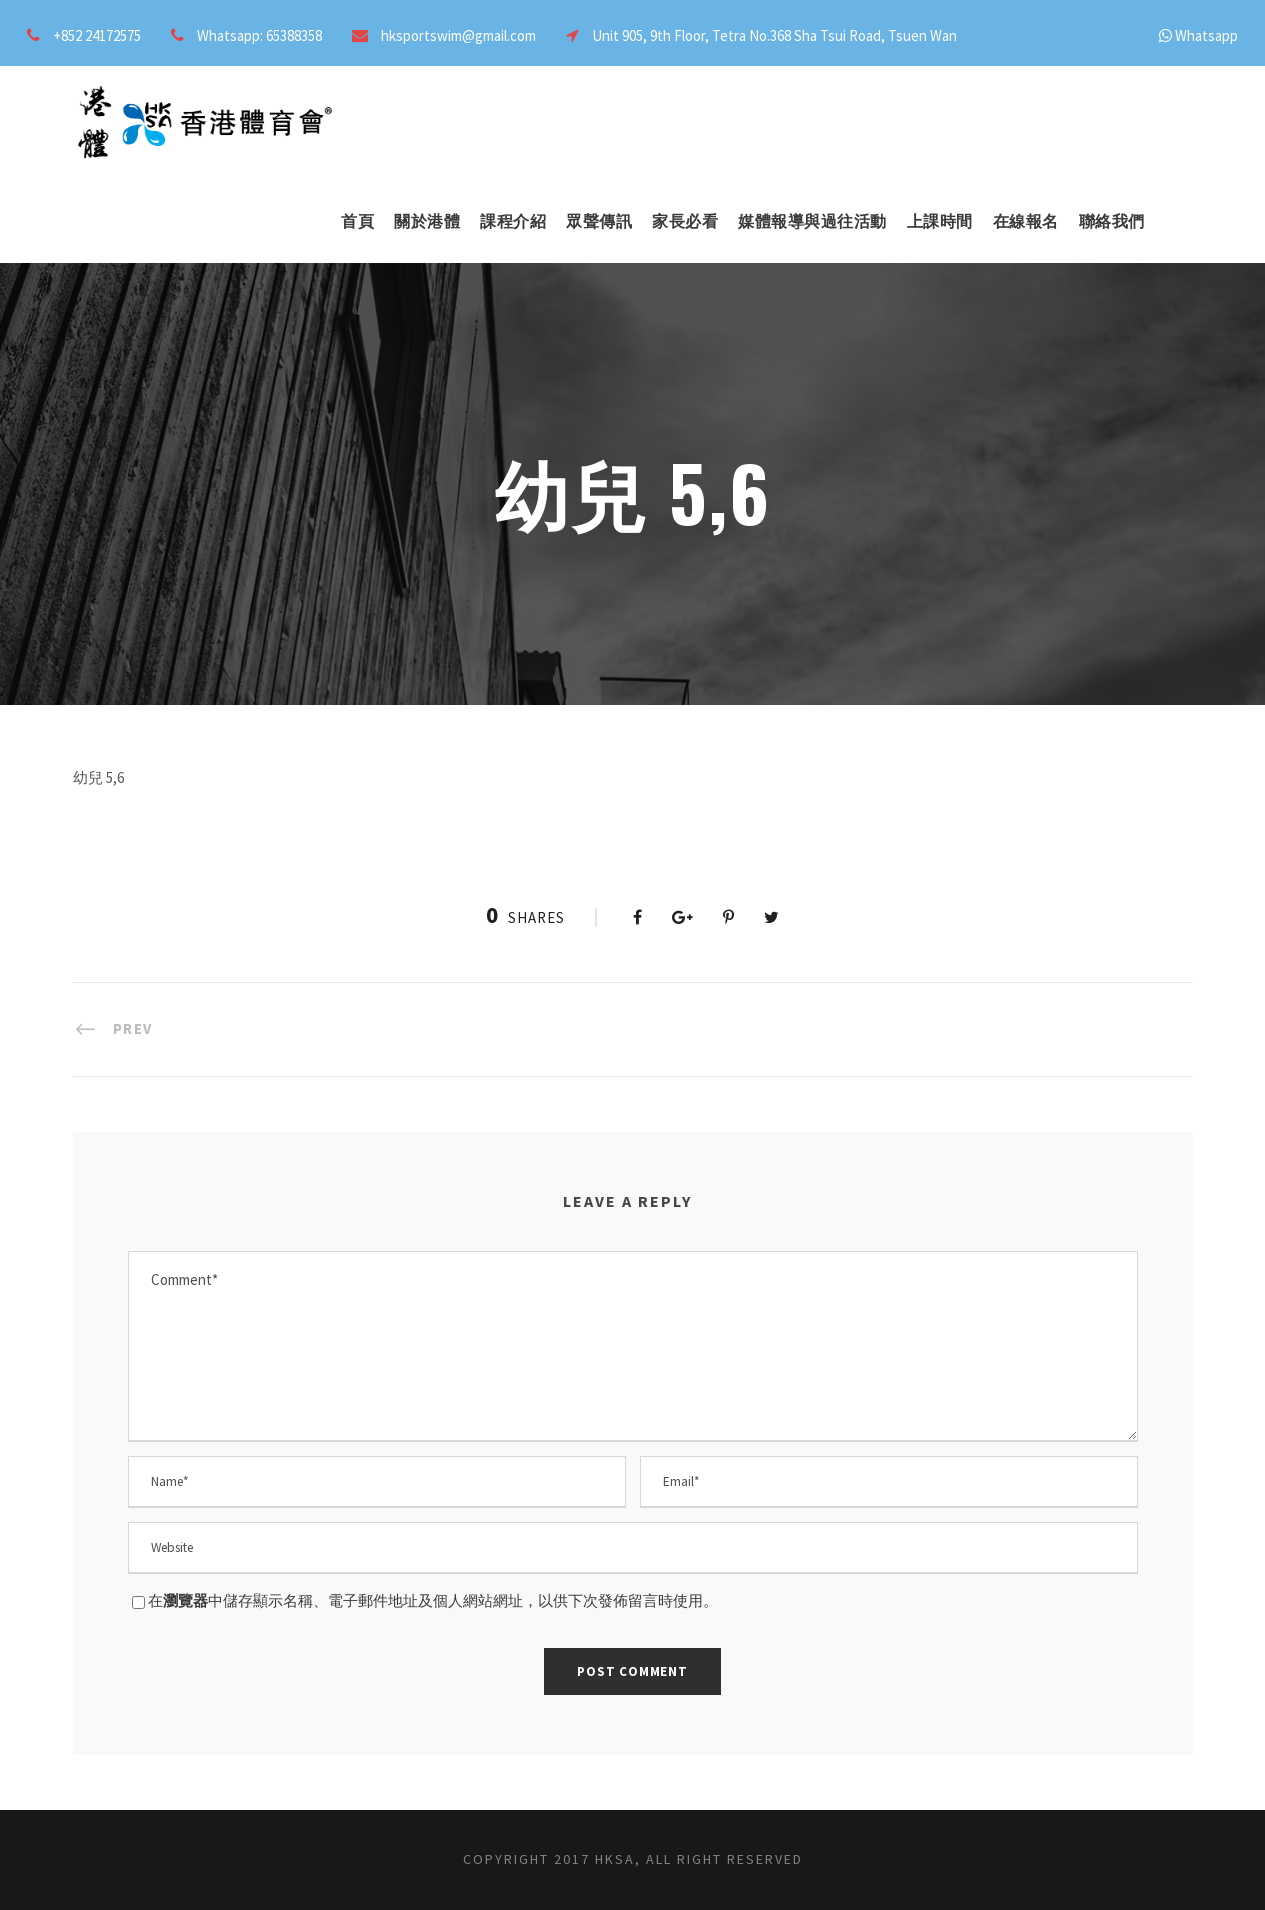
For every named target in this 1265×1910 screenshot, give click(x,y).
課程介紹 (513, 221)
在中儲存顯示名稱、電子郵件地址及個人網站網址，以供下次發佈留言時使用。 (433, 1600)
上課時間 (940, 221)
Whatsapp (1206, 35)
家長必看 (685, 221)
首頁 (357, 221)
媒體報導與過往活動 (812, 221)
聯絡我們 (1112, 221)
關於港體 (427, 221)
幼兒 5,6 (98, 777)
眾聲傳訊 (599, 221)
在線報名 (1026, 221)
